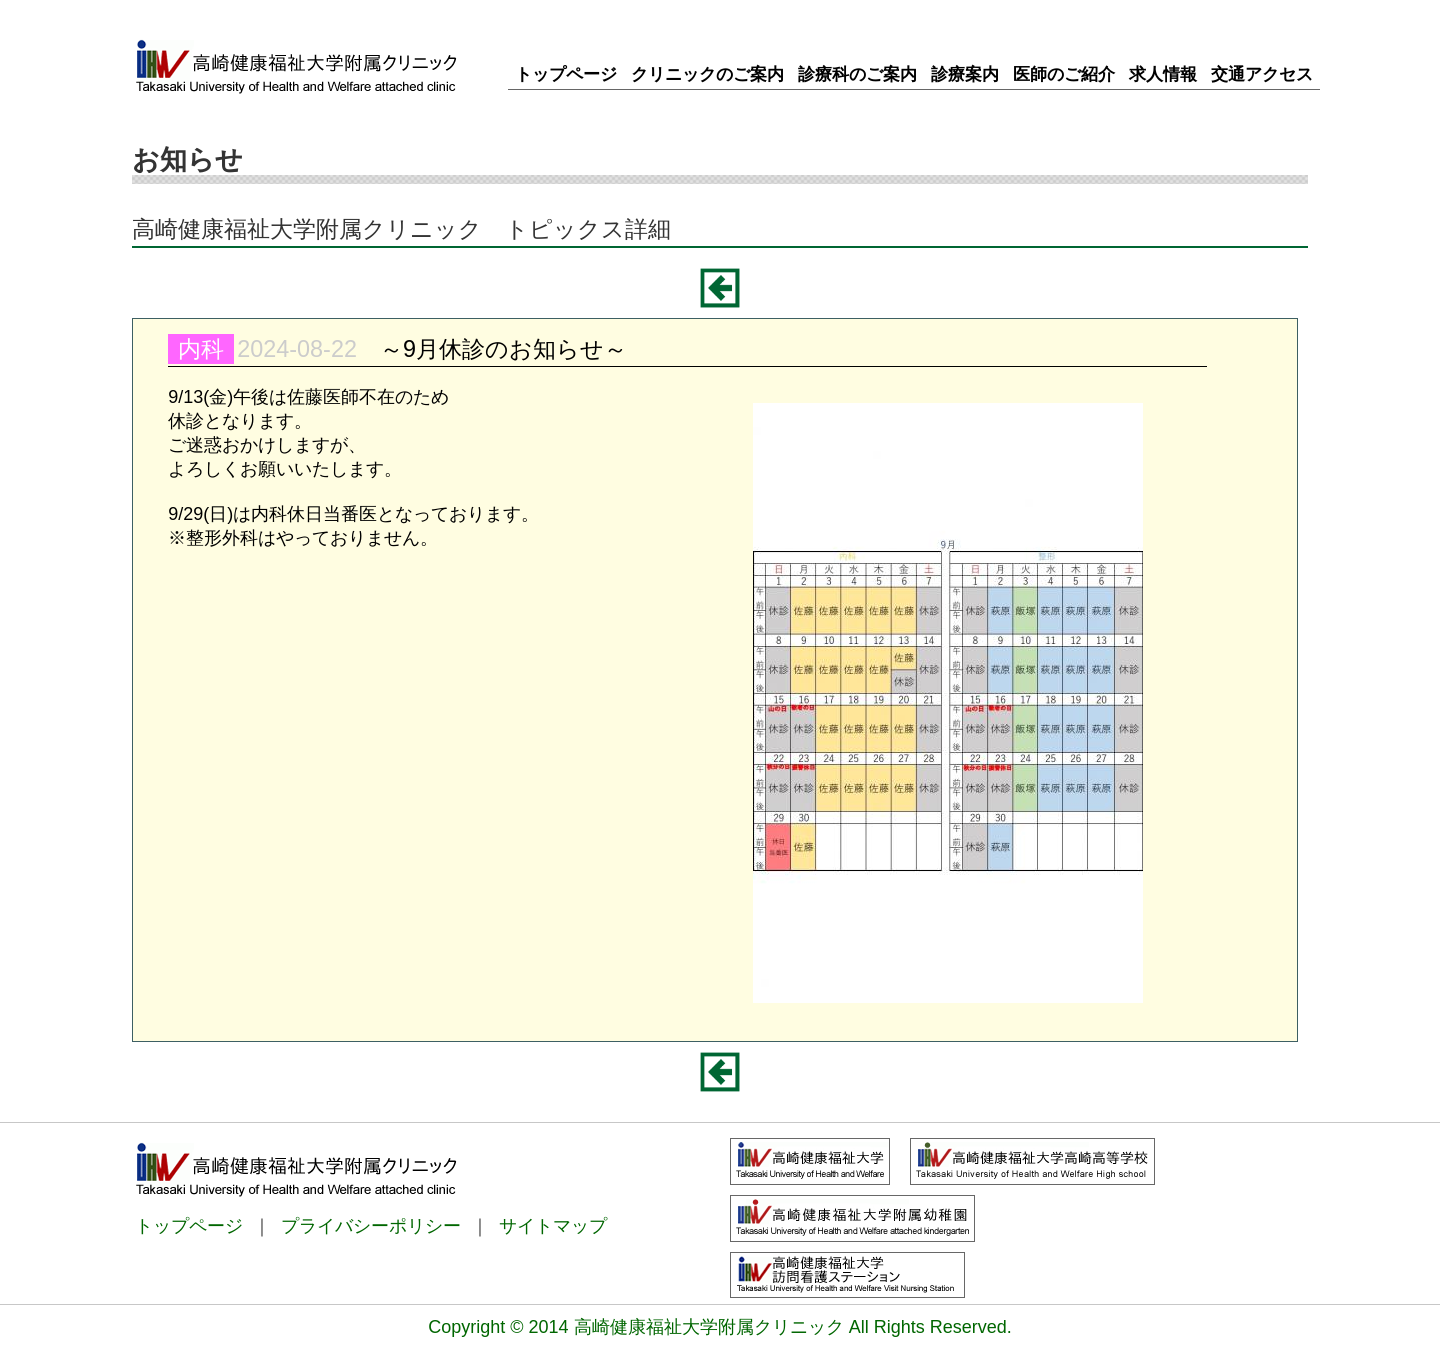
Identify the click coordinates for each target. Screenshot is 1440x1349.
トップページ (189, 1226)
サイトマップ (553, 1226)
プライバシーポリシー (371, 1226)
